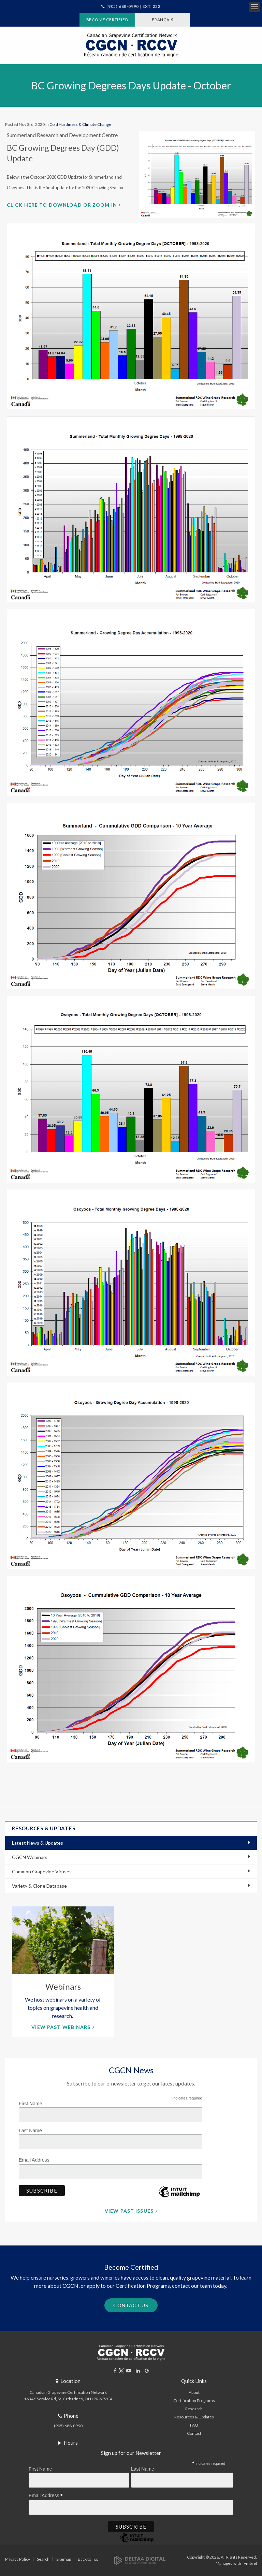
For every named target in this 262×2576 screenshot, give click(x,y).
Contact (194, 2433)
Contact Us (130, 2305)
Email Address (36, 2159)
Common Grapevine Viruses (42, 1871)
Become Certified (107, 19)
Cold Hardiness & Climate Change (80, 124)
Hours (71, 2443)
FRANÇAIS (162, 19)
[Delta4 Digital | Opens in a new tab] (139, 2559)
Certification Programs (194, 2400)
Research (194, 2408)
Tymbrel (249, 2563)
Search (43, 2559)
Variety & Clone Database (39, 1886)
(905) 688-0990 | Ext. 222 (133, 6)
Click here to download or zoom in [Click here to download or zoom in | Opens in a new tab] (62, 205)
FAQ (194, 2425)
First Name (30, 2103)
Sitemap (63, 2559)
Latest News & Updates (37, 1843)
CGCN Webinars (29, 1857)
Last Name (30, 2130)
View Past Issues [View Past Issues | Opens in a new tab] (129, 2211)
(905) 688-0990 (68, 2425)
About (194, 2392)
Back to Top (88, 2559)
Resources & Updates (194, 2416)
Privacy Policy (17, 2559)
